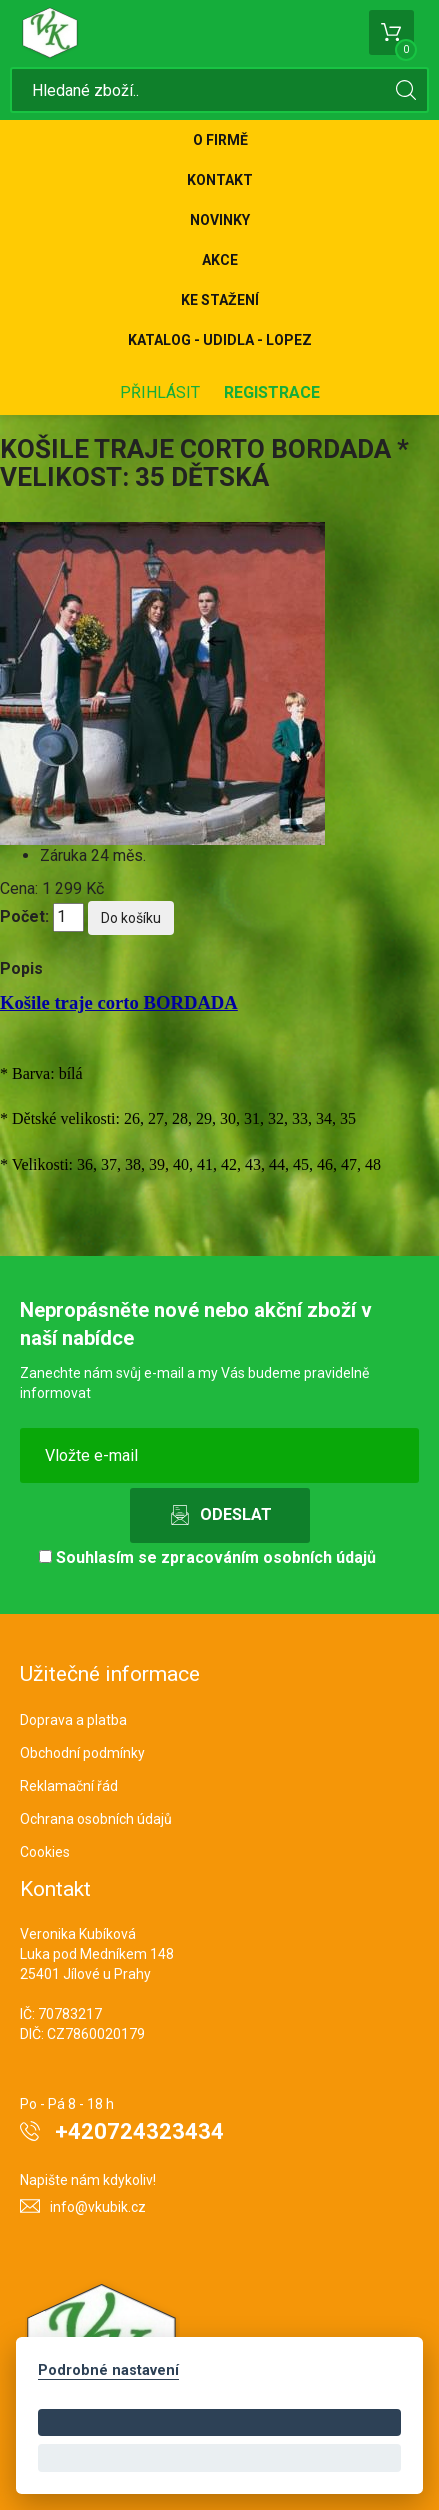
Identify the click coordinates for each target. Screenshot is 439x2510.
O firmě (220, 140)
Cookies (45, 1852)
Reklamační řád (69, 1786)
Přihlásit (160, 392)
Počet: (24, 916)
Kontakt (220, 180)
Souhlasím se (207, 1557)
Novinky (220, 220)
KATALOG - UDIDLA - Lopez (220, 340)
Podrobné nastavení (108, 2370)
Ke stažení (220, 300)
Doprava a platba (73, 1720)
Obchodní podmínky (82, 1753)
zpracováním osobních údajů (268, 1557)
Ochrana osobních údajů (96, 1819)
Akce (220, 260)
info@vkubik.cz (98, 2207)
